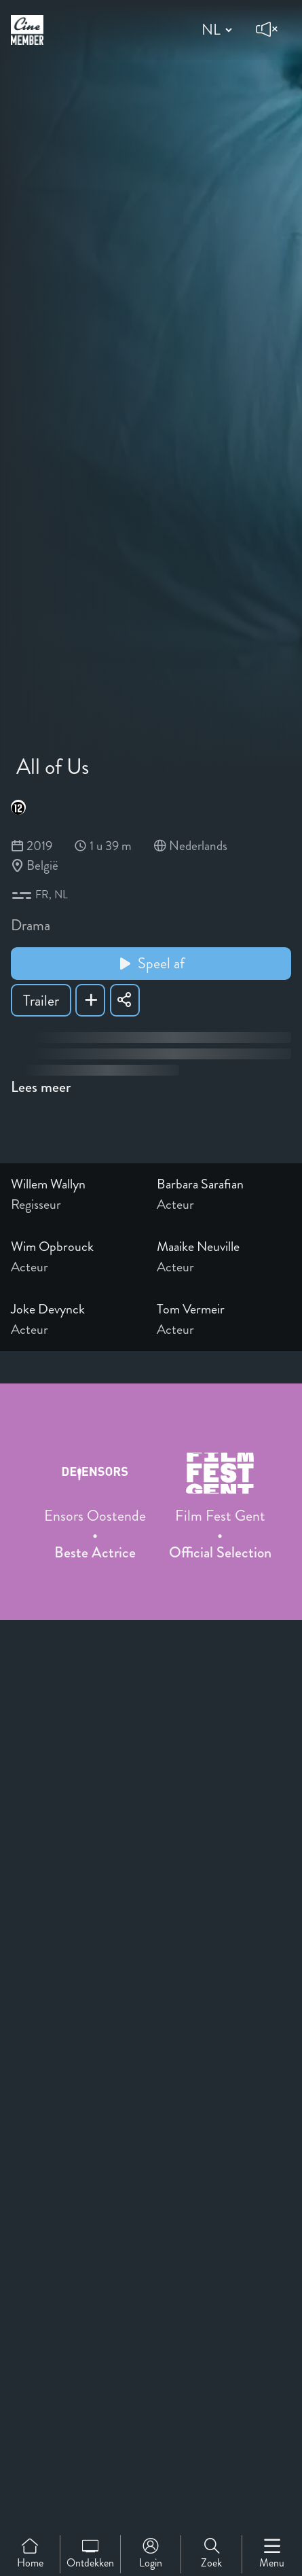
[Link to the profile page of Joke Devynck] (78, 1309)
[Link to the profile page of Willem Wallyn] (78, 1184)
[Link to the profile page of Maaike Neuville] (224, 1247)
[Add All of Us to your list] (90, 1000)
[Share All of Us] (125, 1000)
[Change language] (215, 30)
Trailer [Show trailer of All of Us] (41, 1000)
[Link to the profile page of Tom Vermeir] (224, 1309)
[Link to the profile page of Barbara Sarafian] (224, 1184)
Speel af (151, 963)
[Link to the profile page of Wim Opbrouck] (78, 1247)
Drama (30, 925)
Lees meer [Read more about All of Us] (41, 1086)
